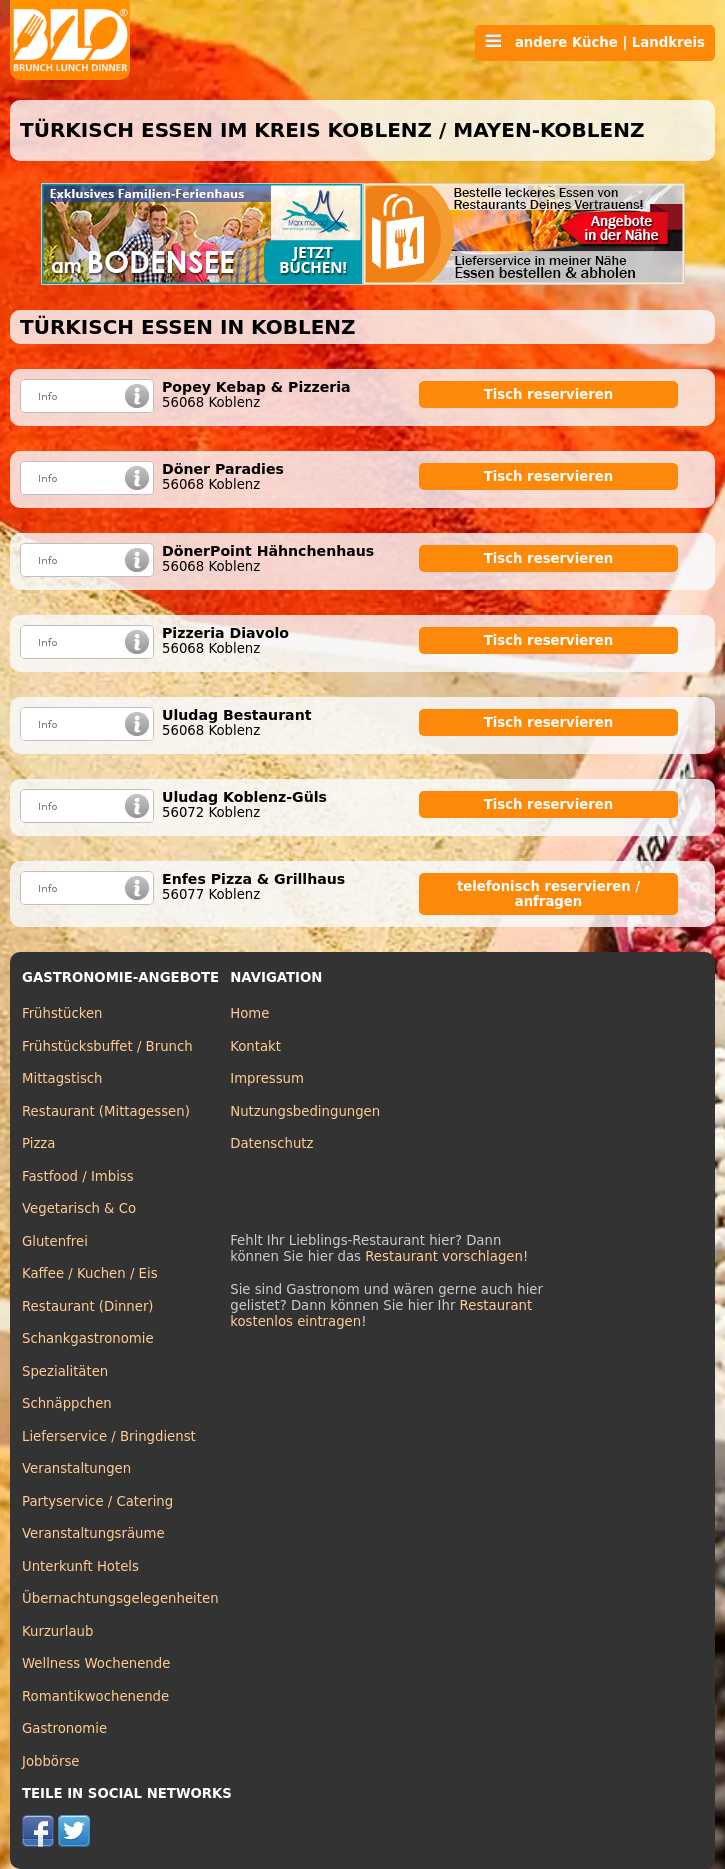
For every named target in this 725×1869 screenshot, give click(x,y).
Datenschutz (271, 1143)
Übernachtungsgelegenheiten (120, 1598)
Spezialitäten (65, 1371)
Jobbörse (51, 1761)
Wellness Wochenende (96, 1663)
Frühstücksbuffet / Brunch (107, 1046)
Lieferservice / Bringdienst (109, 1436)
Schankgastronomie (88, 1338)
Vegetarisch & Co (79, 1208)
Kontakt (255, 1046)
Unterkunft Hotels (80, 1566)
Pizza (38, 1143)
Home (249, 1013)
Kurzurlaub (57, 1631)
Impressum (267, 1078)
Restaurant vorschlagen (444, 1256)
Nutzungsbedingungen (305, 1111)
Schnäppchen (67, 1403)
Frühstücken (62, 1013)
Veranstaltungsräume (93, 1533)
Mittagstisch (62, 1078)
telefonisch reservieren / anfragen (548, 894)
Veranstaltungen (76, 1468)
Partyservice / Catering (97, 1501)
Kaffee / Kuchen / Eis (90, 1273)
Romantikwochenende (95, 1696)
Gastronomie (64, 1728)
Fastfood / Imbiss (78, 1176)
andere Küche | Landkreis (595, 42)
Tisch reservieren (549, 394)
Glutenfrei (55, 1241)
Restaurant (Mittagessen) (106, 1111)
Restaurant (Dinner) (88, 1306)
